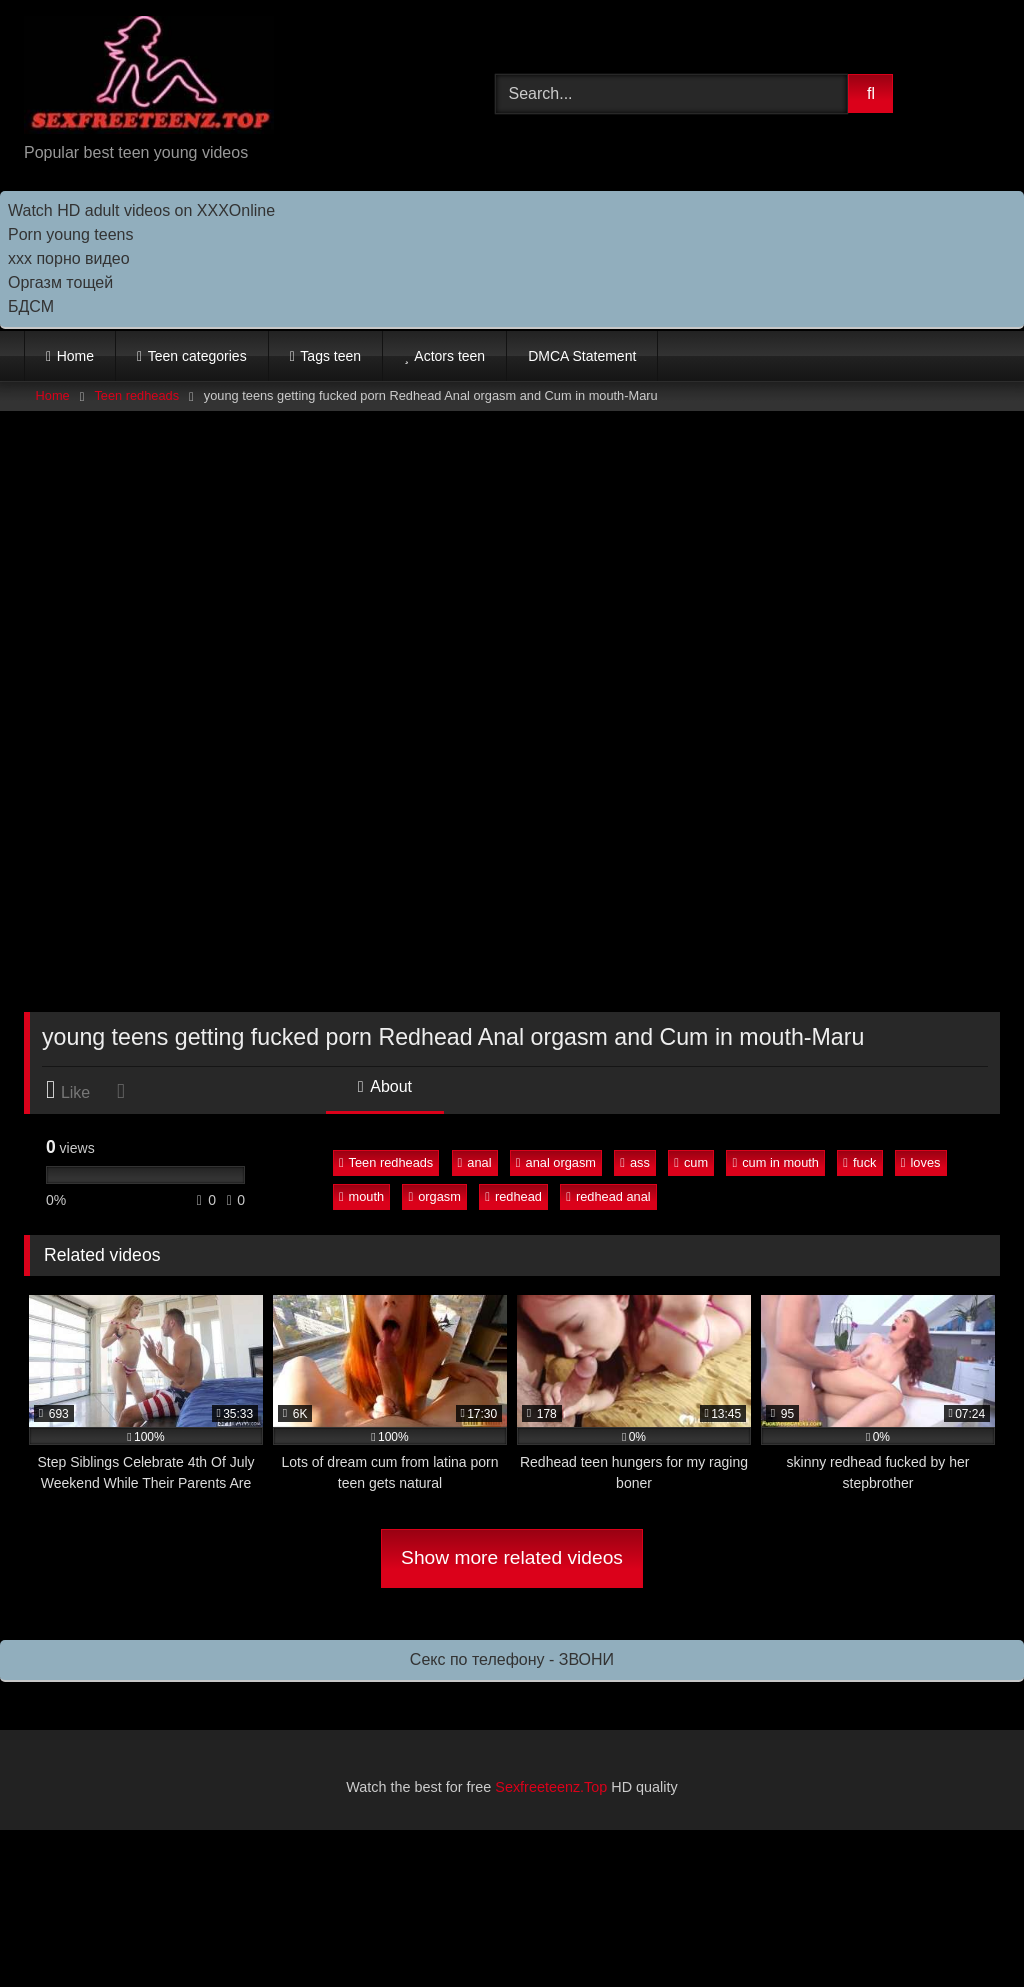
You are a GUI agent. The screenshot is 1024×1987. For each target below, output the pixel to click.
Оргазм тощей (60, 282)
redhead (513, 1196)
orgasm (435, 1196)
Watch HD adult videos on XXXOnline (141, 210)
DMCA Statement (582, 356)
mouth (361, 1196)
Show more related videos (512, 1557)
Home (75, 356)
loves (921, 1162)
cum (691, 1162)
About (385, 1086)
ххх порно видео (69, 258)
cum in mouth (775, 1162)
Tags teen (330, 356)
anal (475, 1162)
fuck (859, 1162)
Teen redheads (136, 395)
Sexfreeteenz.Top (551, 1787)
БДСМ (31, 306)
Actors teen (449, 356)
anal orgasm (556, 1162)
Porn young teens (70, 234)
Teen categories (197, 356)
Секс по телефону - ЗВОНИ (512, 1659)
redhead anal (608, 1196)
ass (635, 1162)
